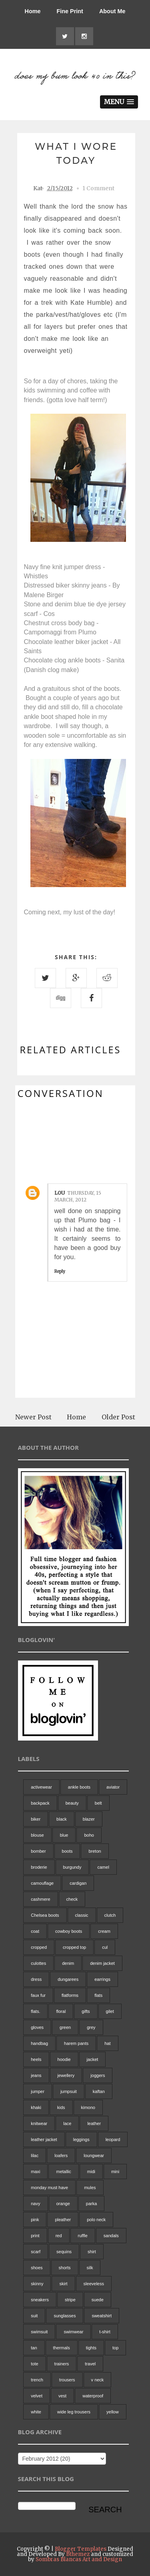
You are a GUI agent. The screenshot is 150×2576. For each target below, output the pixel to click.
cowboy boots (68, 1931)
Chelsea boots (45, 1915)
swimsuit (39, 2331)
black (61, 1819)
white (36, 2411)
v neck (97, 2379)
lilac (34, 2155)
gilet (110, 2011)
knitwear (39, 2123)
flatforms (70, 1995)
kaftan (99, 2091)
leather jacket (44, 2139)
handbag (39, 2043)
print (35, 2235)
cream (104, 1931)
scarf (35, 2251)
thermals (61, 2347)
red (59, 2235)
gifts (86, 2011)
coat (35, 1931)
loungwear (94, 2155)
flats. (35, 2011)
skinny (37, 2283)
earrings (102, 1979)
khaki (36, 2107)
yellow (112, 2411)
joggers (97, 2075)
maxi (35, 2171)
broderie (39, 1867)
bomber (38, 1851)
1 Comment (98, 188)
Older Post (118, 1417)
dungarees (68, 1979)
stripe (70, 2299)
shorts (65, 2267)
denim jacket (102, 1963)
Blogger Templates (80, 2549)
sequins (64, 2251)
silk (90, 2267)
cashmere (40, 1899)
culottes (38, 1963)
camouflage (42, 1883)
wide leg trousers (73, 2411)
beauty (72, 1803)
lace (67, 2123)
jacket (92, 2059)
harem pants (76, 2043)
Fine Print (70, 11)
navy (35, 2203)
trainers (61, 2363)
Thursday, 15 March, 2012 (77, 1196)
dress (36, 1979)
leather (94, 2123)
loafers (61, 2155)
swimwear (73, 2331)
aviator (113, 1787)
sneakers (40, 2299)
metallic (63, 2171)
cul (105, 1947)
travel (90, 2363)
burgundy (72, 1867)
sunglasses (65, 2315)
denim (68, 1963)
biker (35, 1819)
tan (34, 2347)
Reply (59, 1271)
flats (98, 1995)
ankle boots (79, 1787)
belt (98, 1803)
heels (36, 2059)
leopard (113, 2139)
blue (64, 1835)
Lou (59, 1193)
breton (94, 1851)
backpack (40, 1803)
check (72, 1899)
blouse (37, 1835)
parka (91, 2203)
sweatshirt (102, 2315)
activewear (41, 1787)
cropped (39, 1947)
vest (62, 2395)
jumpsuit (68, 2091)
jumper (37, 2091)
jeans (36, 2075)
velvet (36, 2395)
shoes (36, 2267)
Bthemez (78, 2554)
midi (91, 2171)
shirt (92, 2251)
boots (67, 1851)
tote (34, 2363)
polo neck (96, 2219)
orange (63, 2203)
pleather (63, 2219)
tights (91, 2347)
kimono (88, 2107)
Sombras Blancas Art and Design (79, 2559)
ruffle (83, 2235)
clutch (110, 1915)
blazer (89, 1819)
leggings (81, 2139)
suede (98, 2299)
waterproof (92, 2395)
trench (37, 2379)
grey (91, 2027)
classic (81, 1915)
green (65, 2027)
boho (89, 1835)
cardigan (78, 1883)
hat (107, 2043)
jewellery (66, 2075)
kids (61, 2107)
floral (61, 2011)
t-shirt (104, 2331)
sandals (111, 2235)
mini (115, 2171)
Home (33, 11)
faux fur (38, 1995)
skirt (63, 2283)
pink (35, 2219)
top (115, 2347)
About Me (112, 11)
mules (90, 2187)
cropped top (74, 1947)
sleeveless (94, 2283)
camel (103, 1867)
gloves (37, 2027)
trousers (67, 2379)
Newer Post (33, 1417)
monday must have (49, 2187)
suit (34, 2315)
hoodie (64, 2059)
